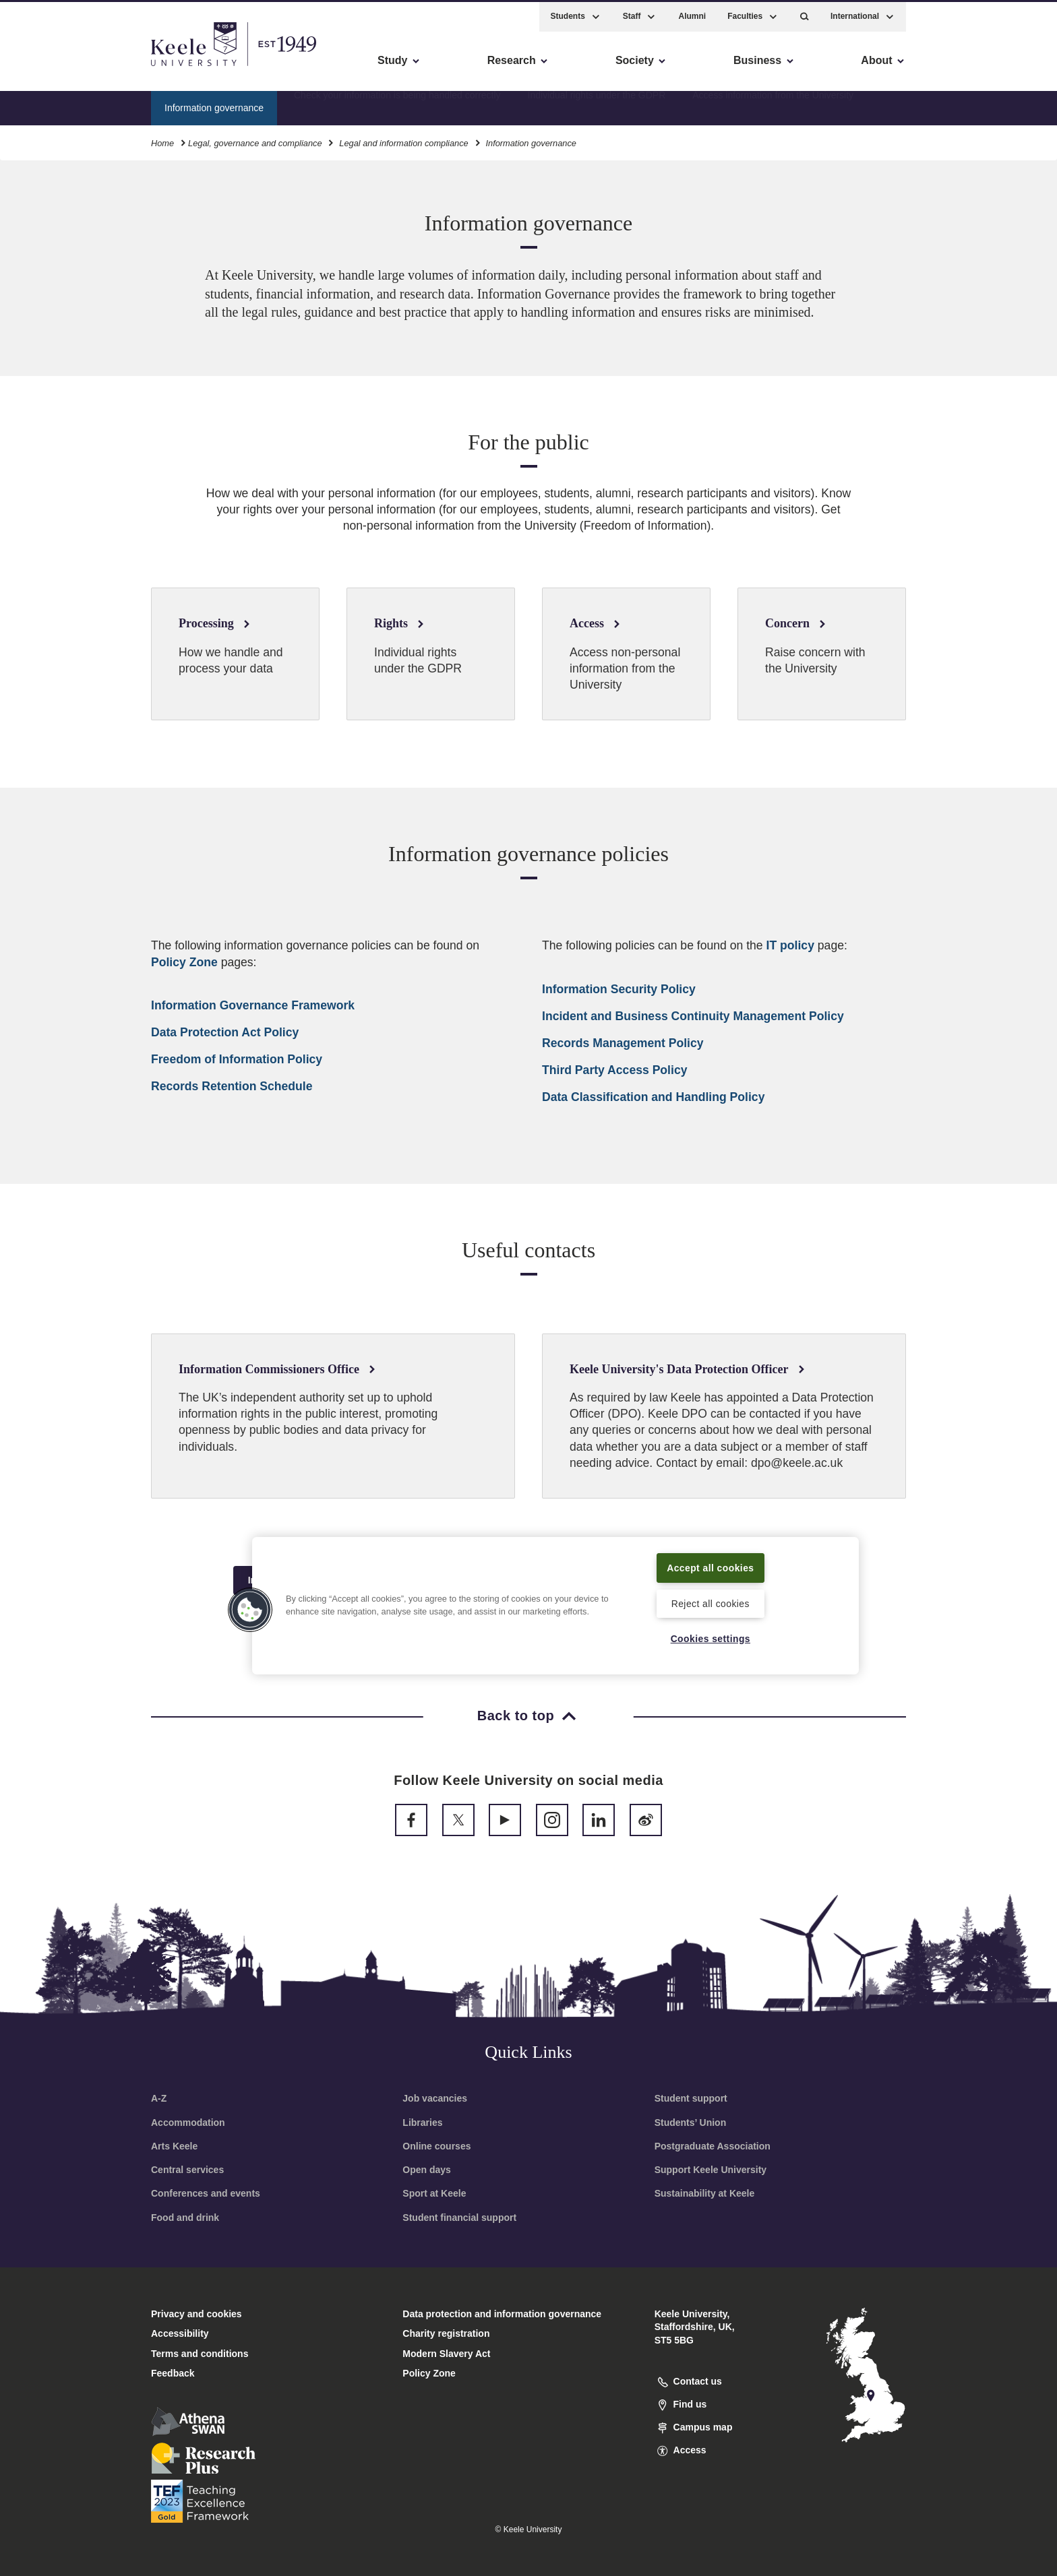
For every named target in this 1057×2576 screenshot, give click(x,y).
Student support (691, 2098)
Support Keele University (711, 2169)
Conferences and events (205, 2193)
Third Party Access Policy (614, 1070)
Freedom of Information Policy (236, 1059)
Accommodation (188, 2122)
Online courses (436, 2146)
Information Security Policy (619, 989)
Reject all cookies (710, 1602)
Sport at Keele (434, 2193)
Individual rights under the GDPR (597, 104)
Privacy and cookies (196, 2313)
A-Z (159, 2098)
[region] (555, 1605)
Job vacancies (434, 2098)
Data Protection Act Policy (225, 1032)
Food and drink (185, 2217)
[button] (804, 13)
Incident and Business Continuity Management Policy (693, 1016)
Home (162, 140)
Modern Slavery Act (446, 2353)
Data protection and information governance (501, 2313)
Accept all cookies (711, 1566)
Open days (426, 2169)
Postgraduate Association (713, 2146)
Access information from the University (772, 104)
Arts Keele (174, 2146)
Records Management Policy (623, 1043)
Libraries (422, 2122)
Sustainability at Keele (705, 2193)
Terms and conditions (199, 2353)
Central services (187, 2169)
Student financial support (459, 2217)
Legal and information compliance (403, 140)
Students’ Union (691, 2122)
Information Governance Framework (253, 1005)
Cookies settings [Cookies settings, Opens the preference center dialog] (710, 1638)
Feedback (173, 2373)
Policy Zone (184, 962)
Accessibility (49, 67)
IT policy (790, 945)
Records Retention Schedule (232, 1086)
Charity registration (445, 2333)
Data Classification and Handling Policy (653, 1097)
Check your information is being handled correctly (397, 104)
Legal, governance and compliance (255, 140)
